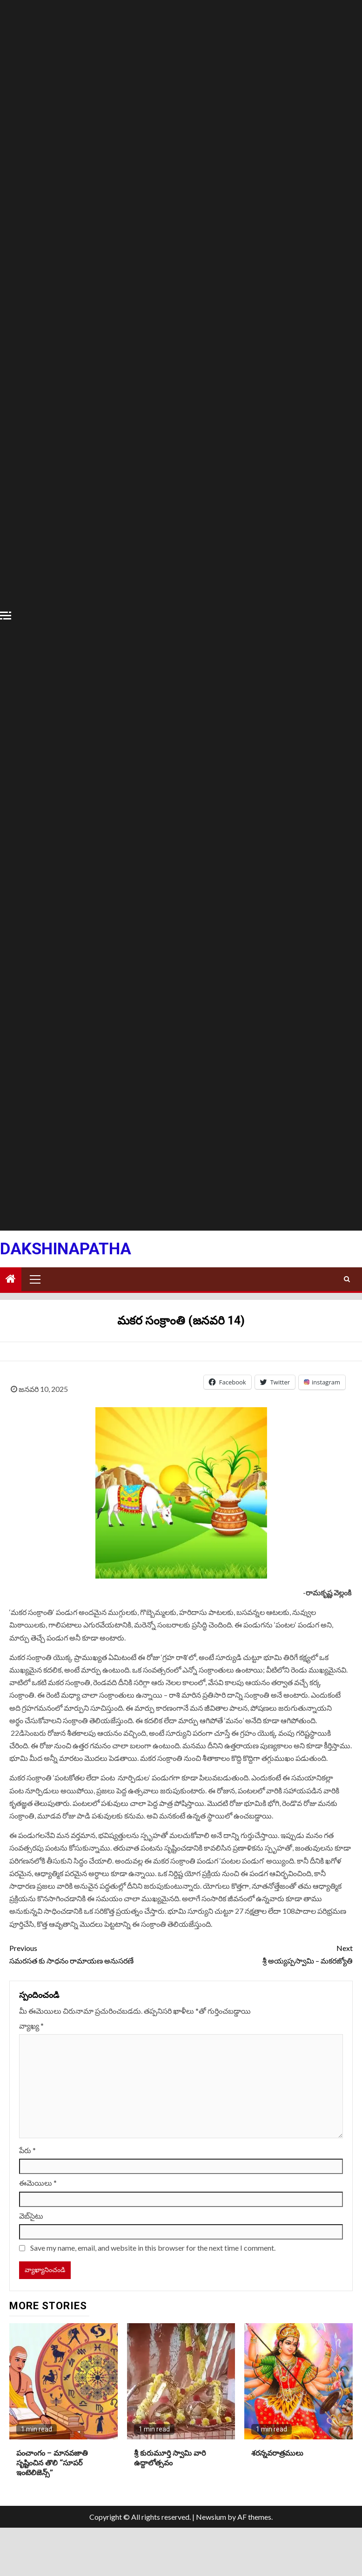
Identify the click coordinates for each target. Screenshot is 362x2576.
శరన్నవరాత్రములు (277, 2453)
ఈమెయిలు (38, 2182)
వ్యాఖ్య (31, 2025)
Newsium (211, 2516)
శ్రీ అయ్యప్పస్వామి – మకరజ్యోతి (267, 1953)
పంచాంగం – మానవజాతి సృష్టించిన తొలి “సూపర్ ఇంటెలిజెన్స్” (52, 2463)
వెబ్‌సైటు (31, 2215)
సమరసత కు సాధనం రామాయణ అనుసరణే (95, 1953)
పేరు (27, 2150)
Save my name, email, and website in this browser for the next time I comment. (152, 2247)
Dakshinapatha (65, 1248)
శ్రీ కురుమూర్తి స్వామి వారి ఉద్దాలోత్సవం (170, 2458)
